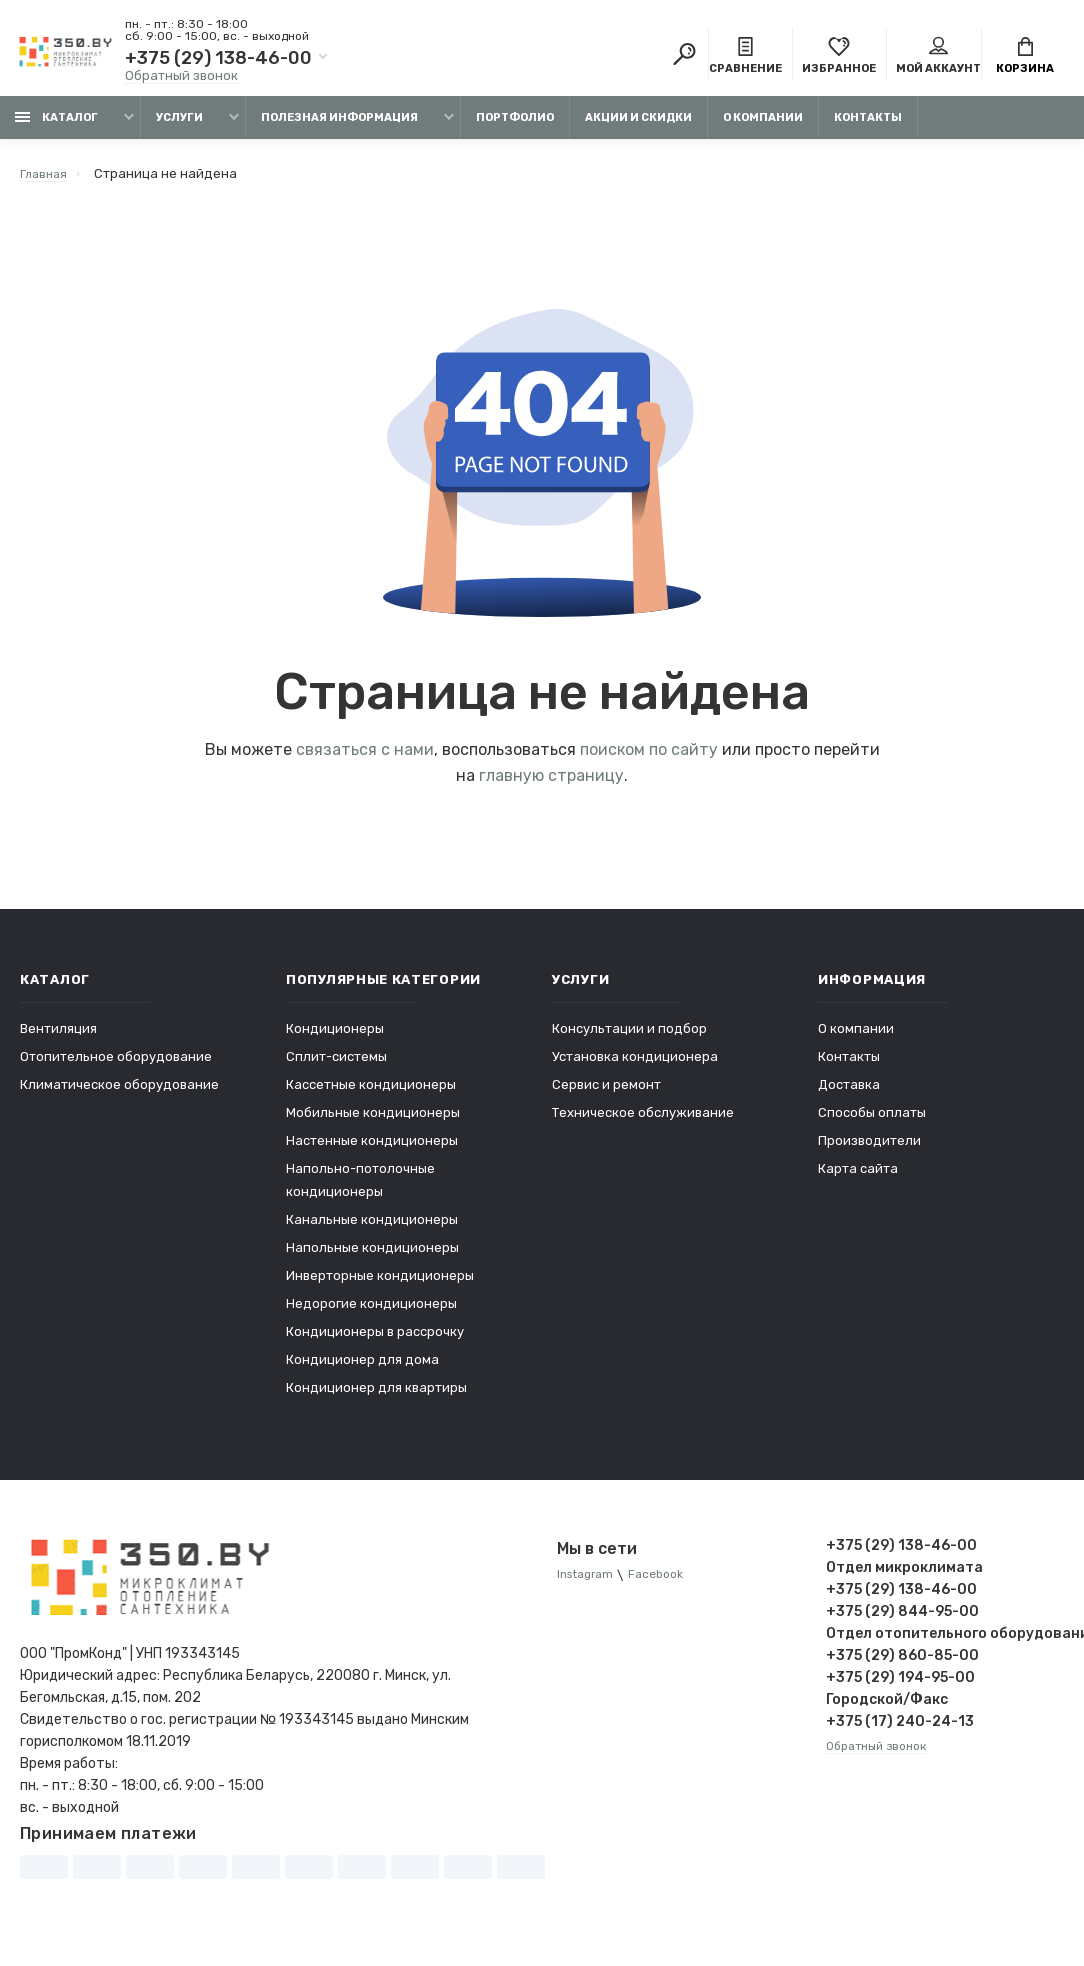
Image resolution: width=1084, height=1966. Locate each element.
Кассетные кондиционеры (371, 1094)
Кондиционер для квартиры (376, 1397)
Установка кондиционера (635, 1066)
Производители (869, 1150)
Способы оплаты (872, 1122)
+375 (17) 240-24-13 (900, 1731)
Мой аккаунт (938, 58)
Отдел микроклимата (904, 1577)
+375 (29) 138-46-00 (218, 60)
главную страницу (551, 785)
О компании (763, 127)
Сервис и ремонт (606, 1094)
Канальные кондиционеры (372, 1229)
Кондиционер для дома (362, 1369)
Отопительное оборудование (116, 1066)
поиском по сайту (649, 759)
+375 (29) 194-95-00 (900, 1687)
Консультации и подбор (629, 1038)
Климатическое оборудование (119, 1094)
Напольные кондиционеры (372, 1257)
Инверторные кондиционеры (380, 1285)
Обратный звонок (181, 77)
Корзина (1025, 58)
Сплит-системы (336, 1066)
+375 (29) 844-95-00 (902, 1621)
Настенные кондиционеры (372, 1150)
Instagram (588, 1585)
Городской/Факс (887, 1709)
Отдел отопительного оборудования (945, 1643)
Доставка (849, 1094)
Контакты (868, 127)
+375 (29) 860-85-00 (902, 1665)
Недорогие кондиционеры (371, 1313)
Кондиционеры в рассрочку (375, 1341)
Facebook (666, 1585)
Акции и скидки (638, 127)
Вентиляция (58, 1038)
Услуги (179, 127)
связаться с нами (365, 759)
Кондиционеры (335, 1038)
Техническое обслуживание (643, 1122)
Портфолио (515, 127)
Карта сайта (858, 1178)
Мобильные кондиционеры (373, 1122)
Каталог (56, 127)
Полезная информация (339, 127)
